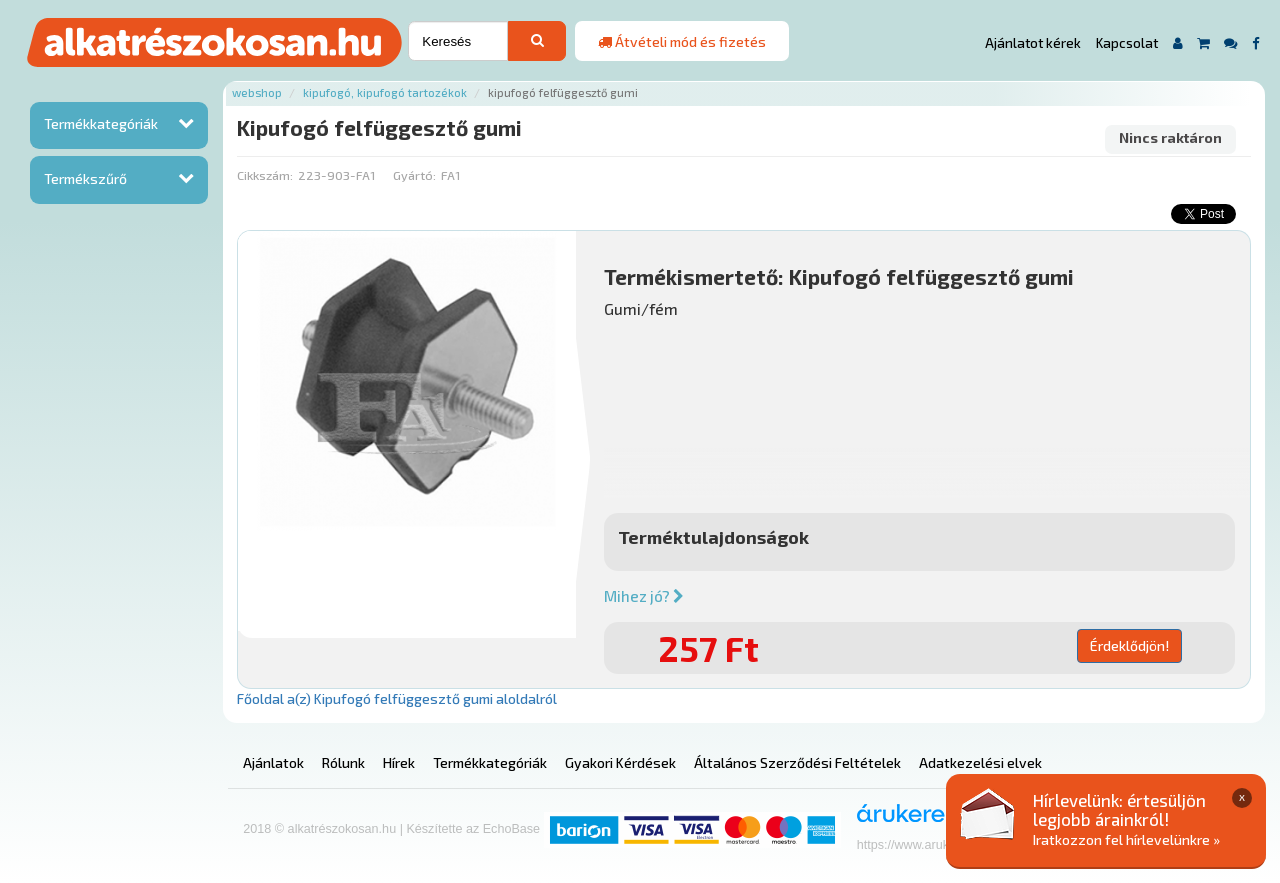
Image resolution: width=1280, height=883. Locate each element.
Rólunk (343, 762)
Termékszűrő (85, 178)
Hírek (399, 762)
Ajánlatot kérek (1033, 43)
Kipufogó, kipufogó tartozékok (385, 92)
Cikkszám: (265, 175)
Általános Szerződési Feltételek (797, 762)
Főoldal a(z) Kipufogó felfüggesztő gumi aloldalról (397, 698)
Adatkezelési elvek (980, 762)
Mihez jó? (644, 596)
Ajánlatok (273, 762)
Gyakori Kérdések (620, 762)
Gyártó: (414, 175)
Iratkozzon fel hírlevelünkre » (1126, 839)
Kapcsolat (1127, 43)
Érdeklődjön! (1129, 645)
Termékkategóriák (101, 123)
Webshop (257, 92)
